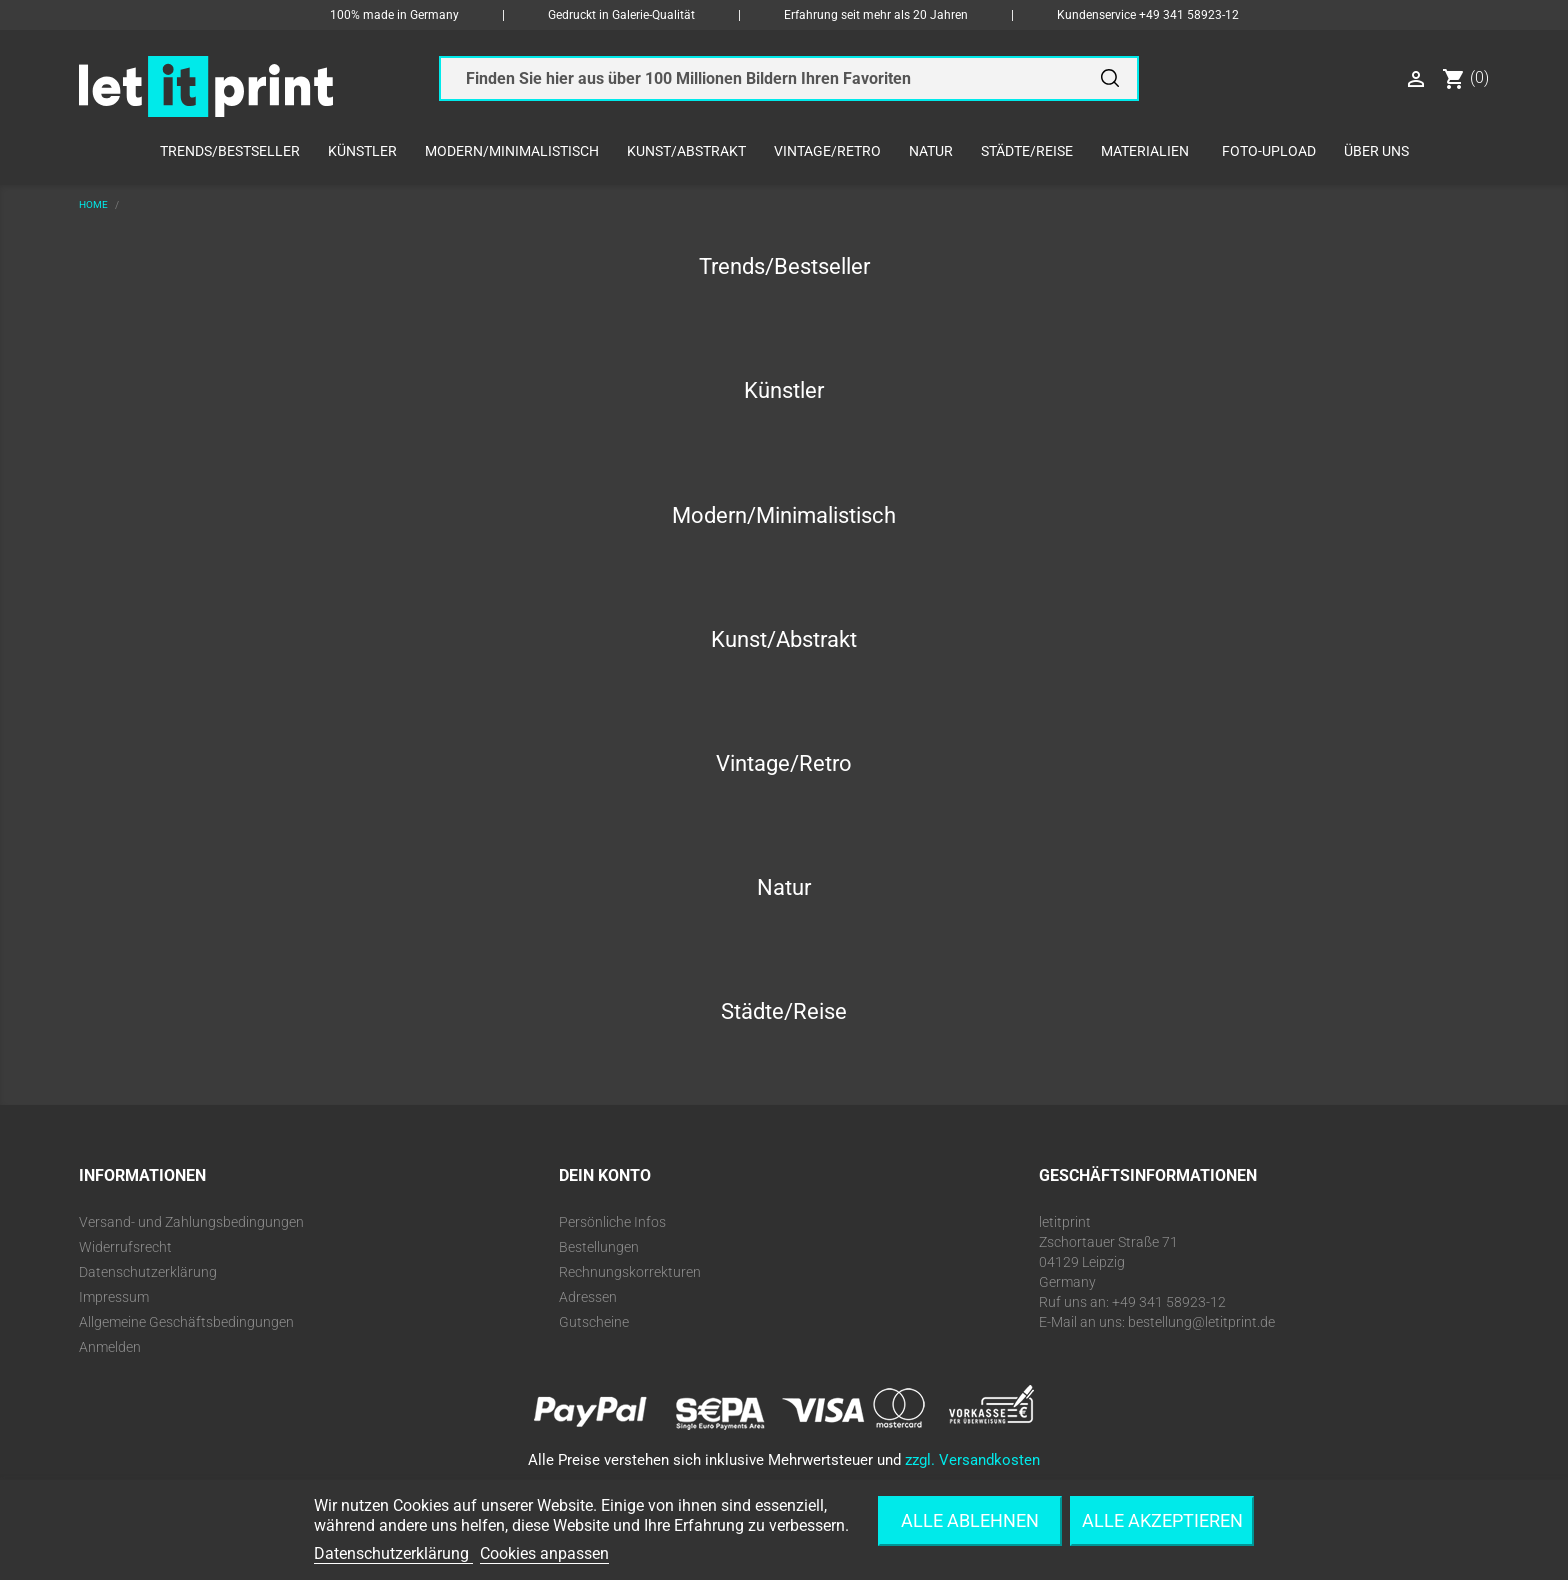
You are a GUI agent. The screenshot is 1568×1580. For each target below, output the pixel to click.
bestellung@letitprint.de (1201, 1322)
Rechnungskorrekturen (630, 1272)
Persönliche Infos (612, 1222)
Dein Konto (605, 1175)
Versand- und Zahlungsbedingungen (191, 1222)
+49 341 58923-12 (1189, 15)
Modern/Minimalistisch (512, 151)
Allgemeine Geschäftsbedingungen (186, 1322)
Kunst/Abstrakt (686, 151)
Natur (931, 151)
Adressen (588, 1297)
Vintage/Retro (827, 151)
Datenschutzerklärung (148, 1272)
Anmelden (110, 1347)
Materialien (1145, 151)
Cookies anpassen (544, 1553)
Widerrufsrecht (125, 1247)
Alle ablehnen (970, 1520)
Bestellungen (599, 1247)
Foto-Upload (1269, 151)
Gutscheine (594, 1322)
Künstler (362, 151)
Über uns (1376, 151)
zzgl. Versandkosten (972, 1460)
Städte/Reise (1027, 151)
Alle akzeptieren (1162, 1520)
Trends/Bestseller (230, 151)
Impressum (114, 1297)
